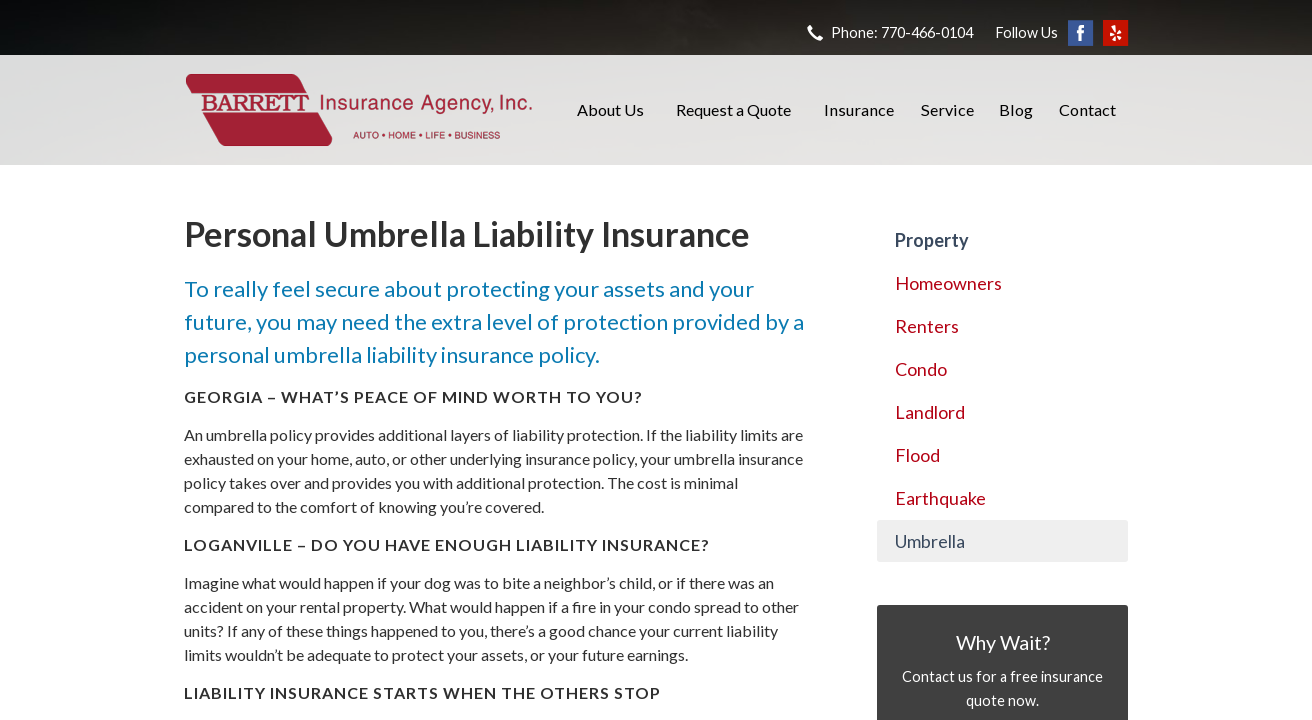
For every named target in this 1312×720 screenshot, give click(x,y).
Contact (1087, 109)
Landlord (930, 412)
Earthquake (940, 498)
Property (932, 240)
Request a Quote (733, 109)
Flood (917, 455)
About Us (610, 109)
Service (947, 109)
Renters (927, 326)
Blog (1016, 109)
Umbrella (930, 541)
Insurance (859, 109)
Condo (921, 369)
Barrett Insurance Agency (359, 110)
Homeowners (948, 283)
